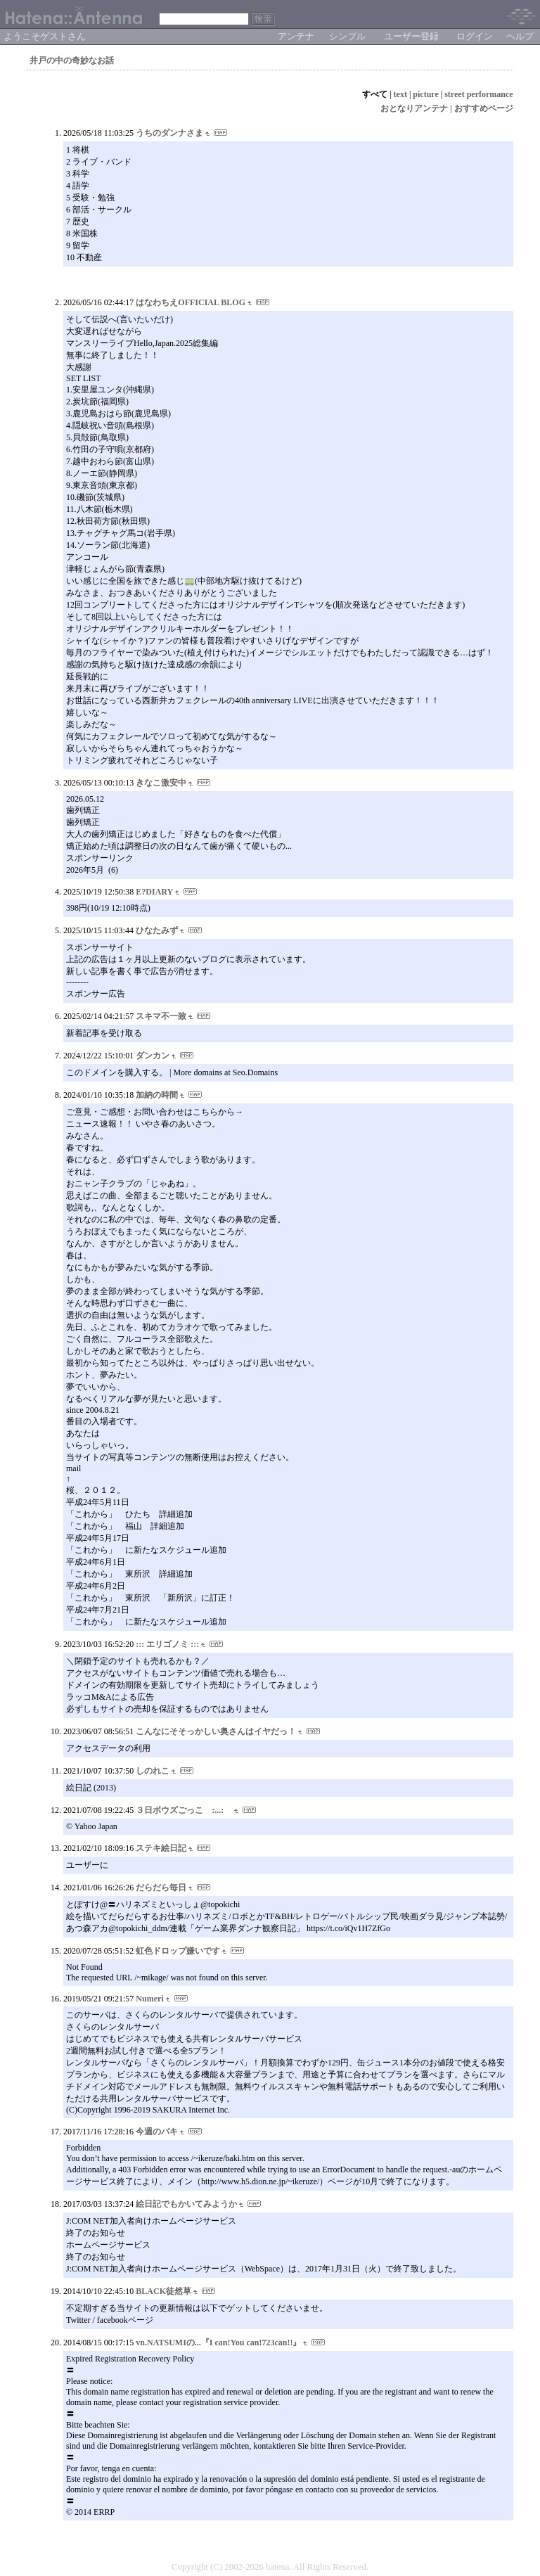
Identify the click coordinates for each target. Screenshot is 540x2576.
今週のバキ (157, 2131)
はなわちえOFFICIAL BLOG (190, 302)
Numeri (149, 1999)
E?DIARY (154, 892)
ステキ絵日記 (161, 1848)
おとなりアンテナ (414, 108)
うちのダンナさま (169, 133)
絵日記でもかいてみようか (186, 2204)
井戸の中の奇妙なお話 (72, 60)
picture (425, 94)
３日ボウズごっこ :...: (184, 1810)
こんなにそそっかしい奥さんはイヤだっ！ (216, 1731)
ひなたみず (157, 930)
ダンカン (152, 1055)
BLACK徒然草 (163, 2291)
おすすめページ (483, 108)
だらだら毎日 (161, 1887)
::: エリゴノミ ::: (167, 1644)
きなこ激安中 (161, 783)
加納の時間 (157, 1095)
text (400, 94)
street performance (478, 94)
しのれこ (152, 1771)
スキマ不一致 (161, 1016)
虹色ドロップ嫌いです (178, 1951)
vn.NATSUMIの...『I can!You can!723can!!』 (218, 2342)
